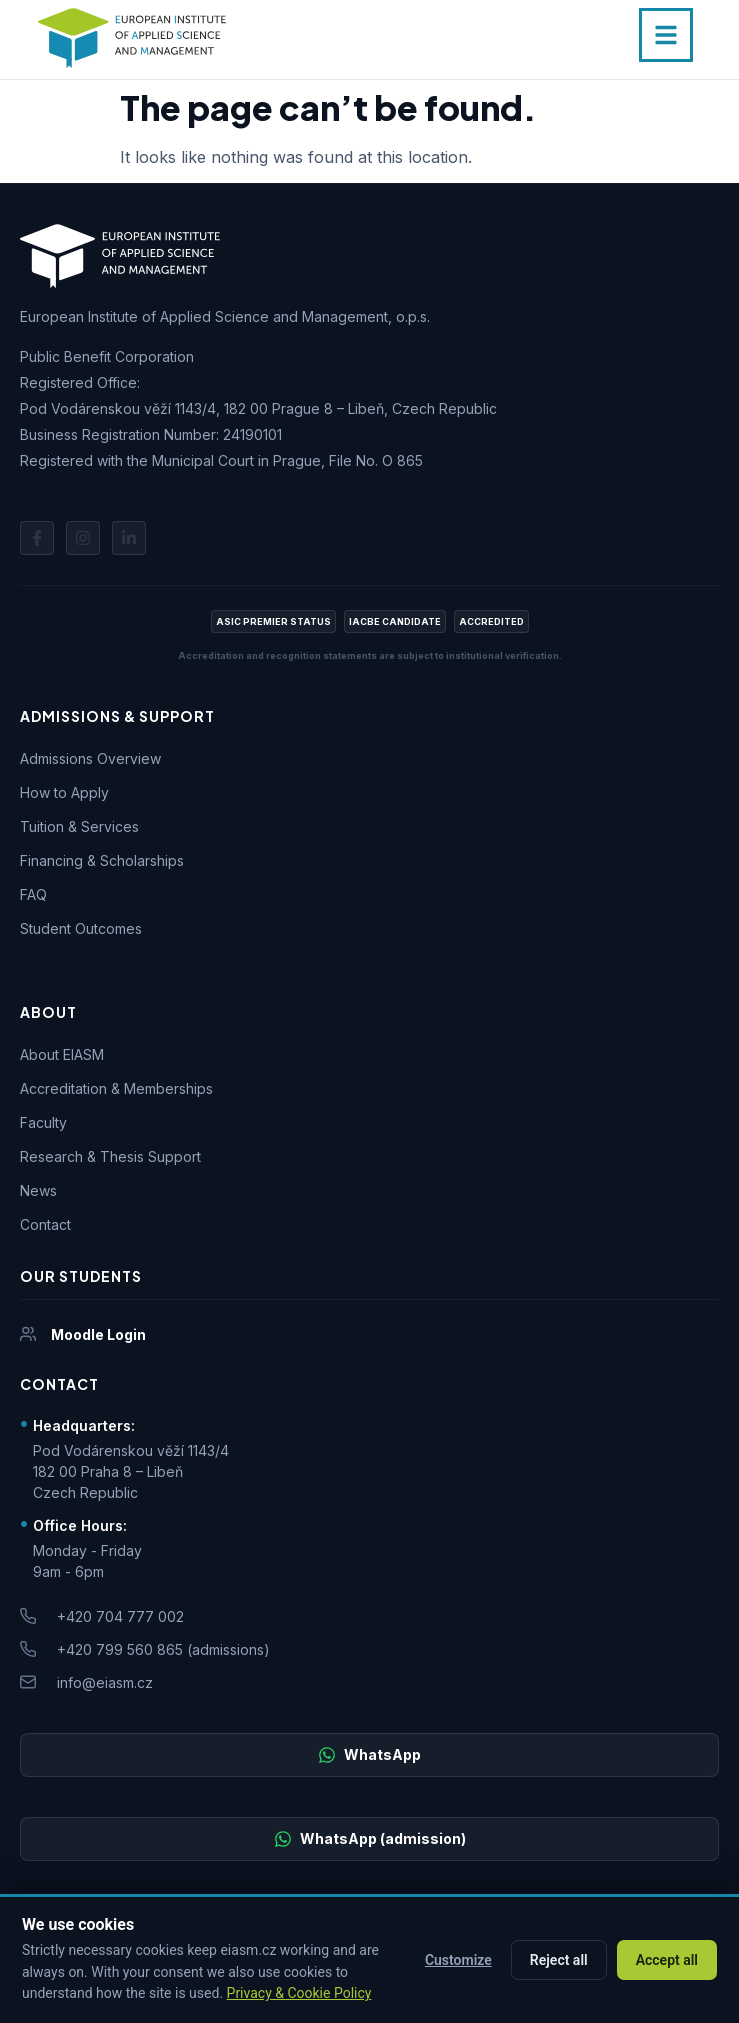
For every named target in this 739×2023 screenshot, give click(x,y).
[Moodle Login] (28, 1334)
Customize (458, 1960)
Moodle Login (98, 1334)
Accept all (667, 1960)
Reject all (559, 1960)
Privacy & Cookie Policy (299, 1993)
